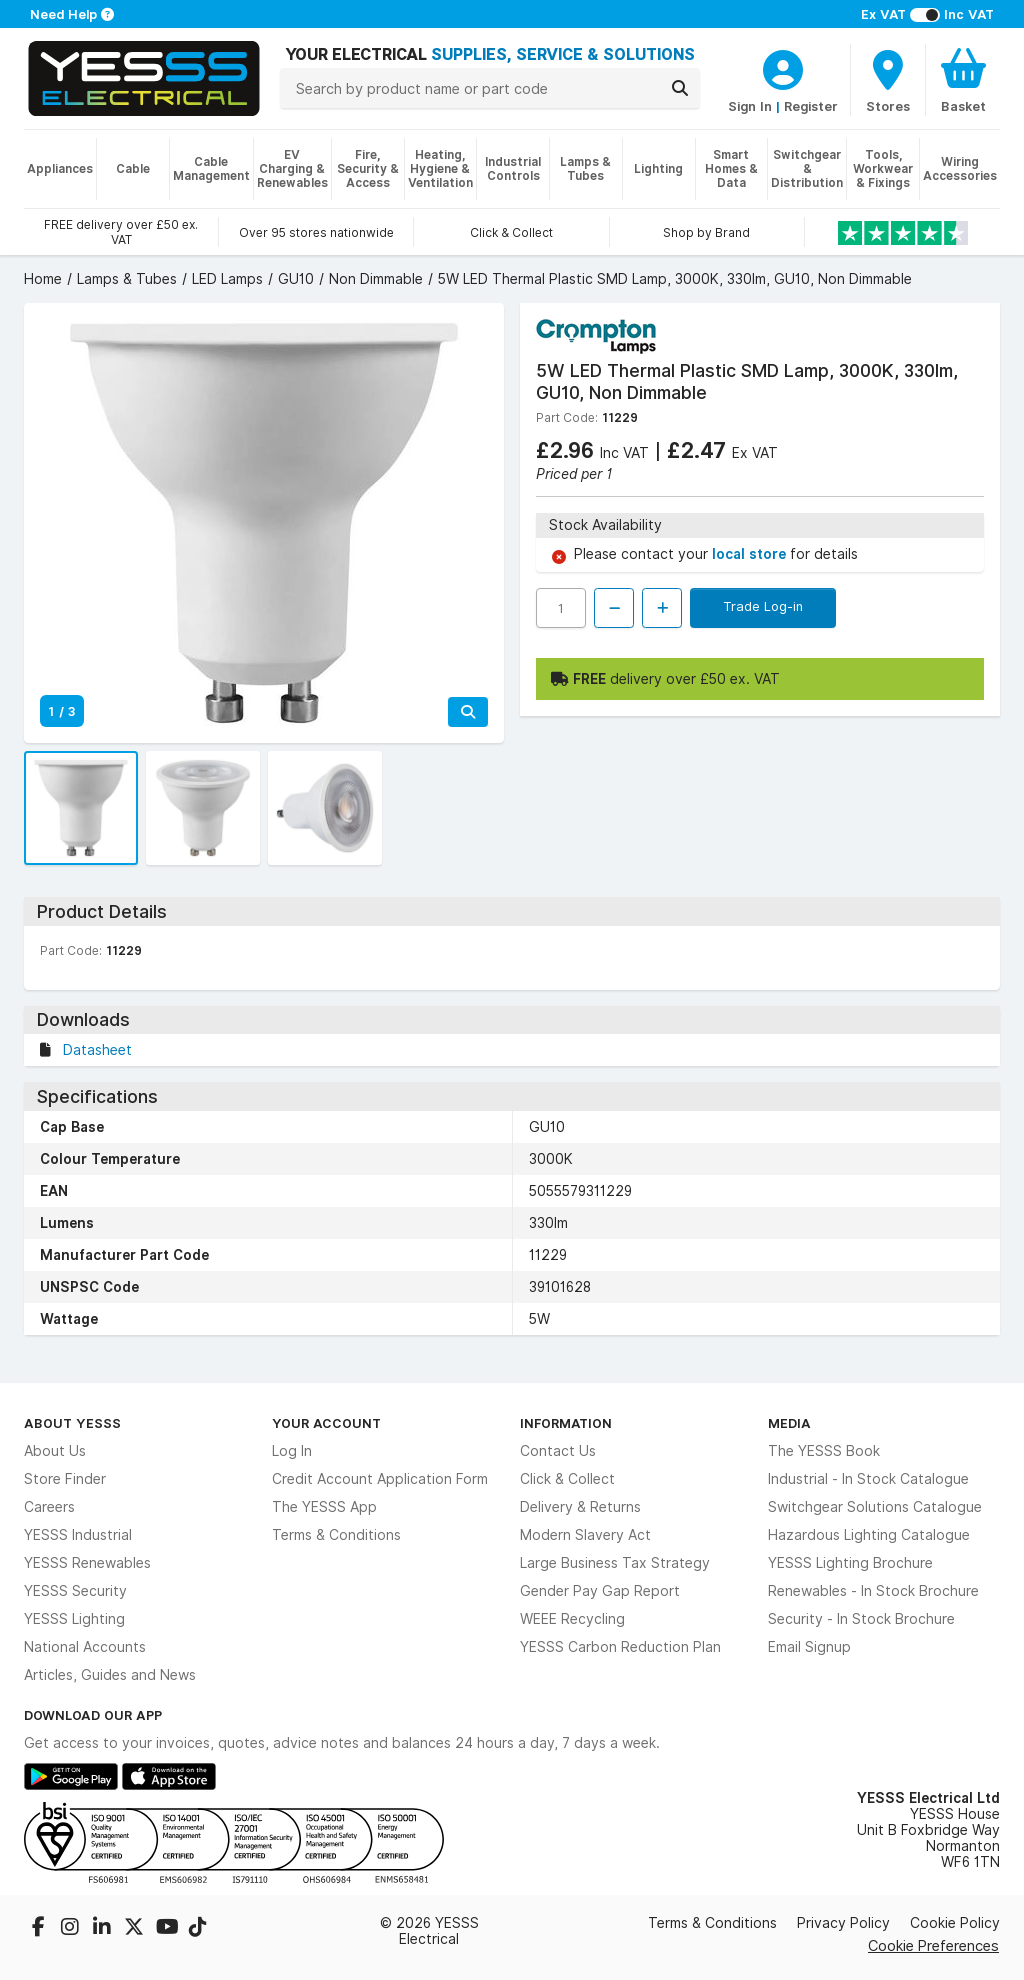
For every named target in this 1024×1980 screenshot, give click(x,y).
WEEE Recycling (572, 1619)
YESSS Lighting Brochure (850, 1563)
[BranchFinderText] (888, 80)
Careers (49, 1507)
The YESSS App (324, 1507)
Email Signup (809, 1647)
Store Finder (65, 1479)
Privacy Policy (843, 1923)
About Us (55, 1451)
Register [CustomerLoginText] (811, 106)
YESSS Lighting (74, 1619)
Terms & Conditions (336, 1535)
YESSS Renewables (87, 1563)
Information (566, 1423)
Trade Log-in (763, 606)
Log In (292, 1451)
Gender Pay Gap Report (600, 1591)
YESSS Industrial (78, 1535)
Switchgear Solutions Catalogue (875, 1507)
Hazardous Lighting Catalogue (869, 1535)
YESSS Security (75, 1591)
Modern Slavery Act (585, 1535)
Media (789, 1423)
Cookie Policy (955, 1923)
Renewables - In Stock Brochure (873, 1591)
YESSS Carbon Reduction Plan (620, 1647)
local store (751, 554)
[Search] (680, 88)
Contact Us (558, 1451)
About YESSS (72, 1423)
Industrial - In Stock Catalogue (868, 1479)
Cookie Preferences (933, 1945)
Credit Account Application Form (380, 1479)
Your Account (326, 1423)
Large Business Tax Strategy (615, 1563)
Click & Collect (567, 1479)
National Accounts (85, 1647)
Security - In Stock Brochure (861, 1619)
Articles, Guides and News (110, 1675)
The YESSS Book (824, 1451)
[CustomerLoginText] (783, 67)
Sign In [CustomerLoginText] (750, 106)
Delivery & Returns (580, 1507)
